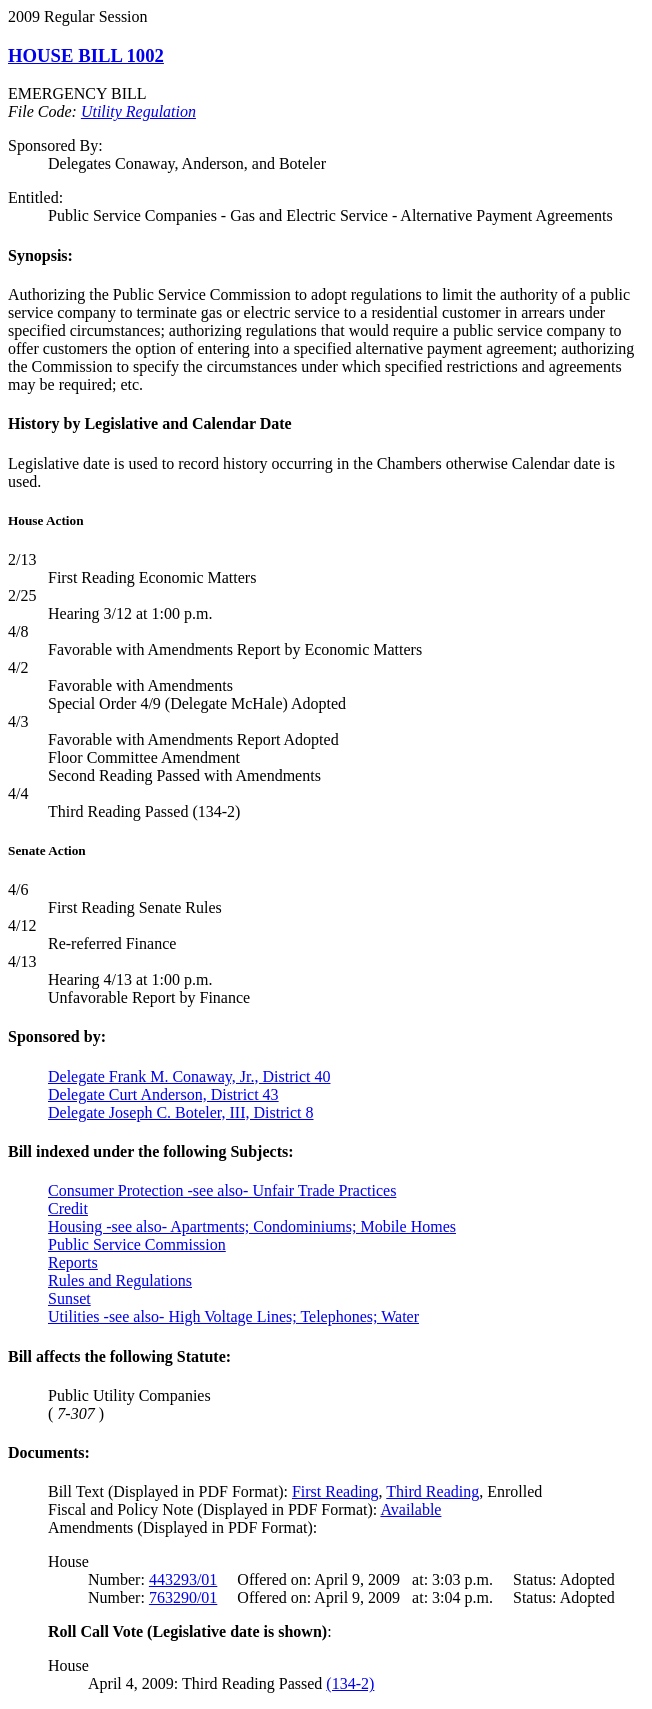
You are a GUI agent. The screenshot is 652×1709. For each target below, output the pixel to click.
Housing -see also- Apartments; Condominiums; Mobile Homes (252, 1226)
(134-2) (350, 1683)
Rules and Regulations (120, 1280)
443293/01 (183, 1579)
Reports (73, 1262)
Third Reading (432, 1491)
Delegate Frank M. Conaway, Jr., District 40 (189, 1076)
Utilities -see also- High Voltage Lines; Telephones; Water (233, 1316)
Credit (68, 1208)
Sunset (69, 1298)
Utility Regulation (138, 111)
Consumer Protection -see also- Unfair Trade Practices (222, 1190)
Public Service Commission (137, 1244)
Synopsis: (40, 255)
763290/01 (183, 1597)
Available (410, 1509)
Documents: (49, 1452)
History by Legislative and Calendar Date (150, 423)
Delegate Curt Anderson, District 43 (163, 1094)
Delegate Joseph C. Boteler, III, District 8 (181, 1112)
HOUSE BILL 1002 (86, 55)
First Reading (335, 1491)
